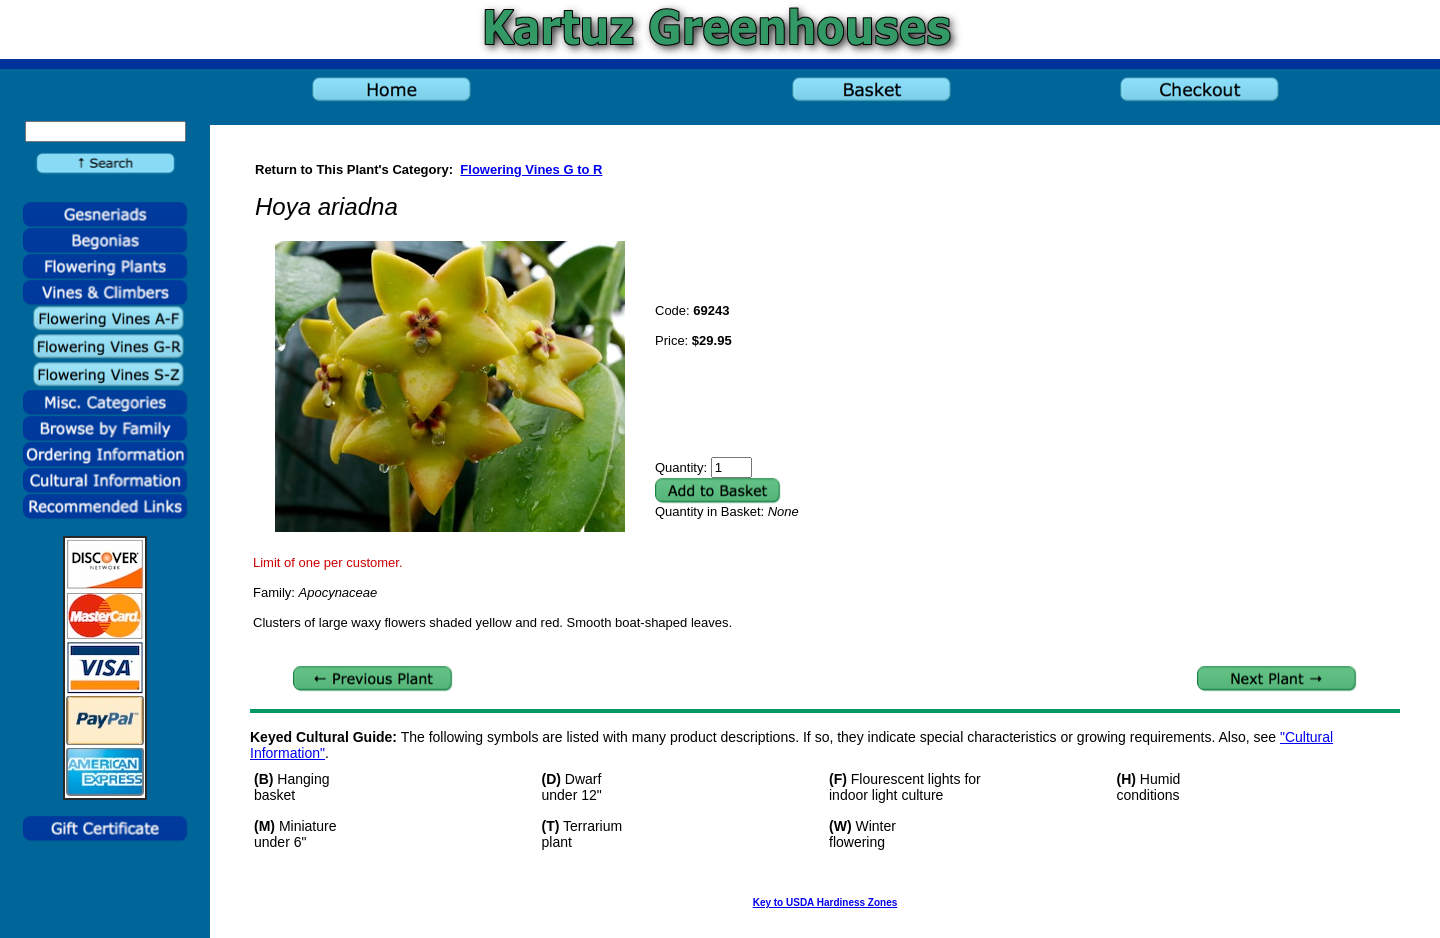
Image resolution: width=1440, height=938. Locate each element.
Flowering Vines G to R (531, 169)
